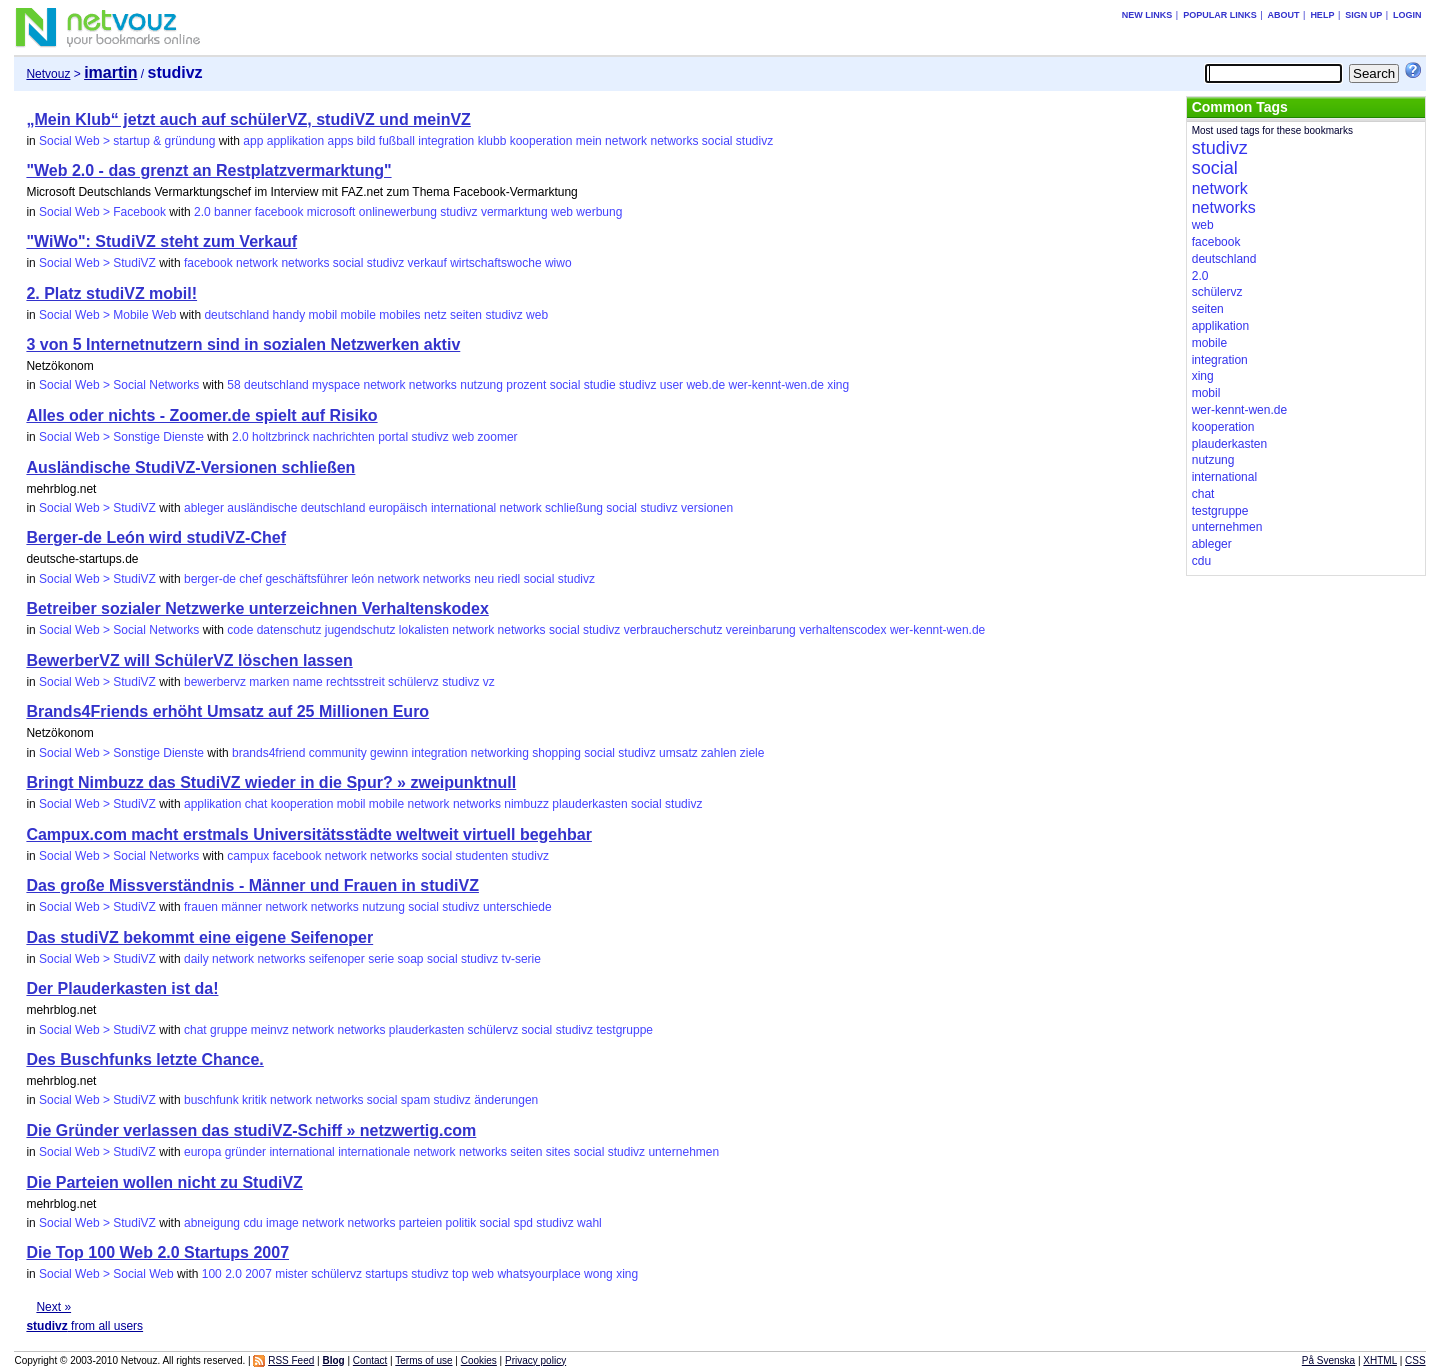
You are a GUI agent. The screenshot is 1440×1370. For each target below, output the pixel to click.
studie (600, 385)
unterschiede (517, 907)
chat (256, 804)
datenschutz (289, 630)
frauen (201, 907)
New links (1147, 15)
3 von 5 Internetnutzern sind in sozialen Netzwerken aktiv (243, 344)
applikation (295, 141)
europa (202, 1152)
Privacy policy (535, 1360)
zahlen (718, 753)
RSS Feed (291, 1360)
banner (232, 212)
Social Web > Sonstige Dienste (121, 437)
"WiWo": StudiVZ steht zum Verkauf (161, 241)
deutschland (236, 315)
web (562, 212)
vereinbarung (761, 630)
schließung (574, 508)
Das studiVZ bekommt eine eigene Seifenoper (199, 937)
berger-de (210, 579)
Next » (53, 1307)
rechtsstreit (355, 682)
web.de (705, 385)
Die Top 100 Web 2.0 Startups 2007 (157, 1252)
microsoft (331, 212)
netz (435, 315)
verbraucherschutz (673, 630)
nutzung (481, 385)
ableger (204, 508)
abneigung (212, 1223)
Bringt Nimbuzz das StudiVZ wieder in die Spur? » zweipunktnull (271, 782)
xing (838, 385)
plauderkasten (589, 804)
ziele (752, 753)
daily (196, 959)
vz (489, 682)
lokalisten (424, 630)
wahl (589, 1223)
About (1284, 15)
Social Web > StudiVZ (97, 263)
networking (500, 753)
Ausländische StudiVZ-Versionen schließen (190, 467)
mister (291, 1274)
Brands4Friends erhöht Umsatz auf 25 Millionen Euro (227, 711)
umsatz (678, 753)
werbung (599, 212)
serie (381, 959)
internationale (374, 1152)
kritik (254, 1100)
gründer (245, 1152)
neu (484, 579)
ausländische (262, 508)
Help (1322, 15)
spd (523, 1223)
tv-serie (521, 959)
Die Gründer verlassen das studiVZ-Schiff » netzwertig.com (251, 1130)
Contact (370, 1360)
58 (233, 385)
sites (558, 1152)
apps (340, 141)
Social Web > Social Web (106, 1274)
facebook (279, 212)
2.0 (202, 212)
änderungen (506, 1100)
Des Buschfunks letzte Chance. (144, 1059)
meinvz (270, 1030)
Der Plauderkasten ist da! (122, 988)
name (308, 682)
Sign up (1363, 15)
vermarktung (514, 212)
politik (461, 1223)
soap (411, 959)
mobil (323, 315)
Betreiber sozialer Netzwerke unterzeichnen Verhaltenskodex (257, 608)
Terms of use (423, 1360)
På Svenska (1328, 1360)
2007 (258, 1274)
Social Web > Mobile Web (107, 315)
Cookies (479, 1360)
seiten (466, 315)
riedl (509, 579)
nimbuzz (526, 804)
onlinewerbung (398, 212)
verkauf (427, 263)
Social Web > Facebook (102, 212)
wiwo (558, 263)
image (282, 1223)
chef (250, 579)
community (338, 753)
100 (212, 1274)
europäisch (398, 508)
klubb (492, 141)
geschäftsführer (306, 579)
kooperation (541, 141)
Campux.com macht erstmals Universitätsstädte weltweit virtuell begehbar (309, 834)
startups (386, 1274)
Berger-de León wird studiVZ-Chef (156, 537)
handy (288, 315)
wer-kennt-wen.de (775, 385)
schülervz (413, 682)
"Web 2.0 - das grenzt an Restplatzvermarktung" (208, 170)
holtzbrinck (280, 437)
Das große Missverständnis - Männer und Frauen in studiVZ (252, 885)
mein (589, 141)
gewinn (389, 753)
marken (269, 682)
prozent (526, 385)
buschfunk (211, 1100)
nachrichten (344, 437)
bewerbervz (215, 682)
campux (248, 856)
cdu (252, 1223)
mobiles (399, 315)
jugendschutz (360, 630)
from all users (84, 1326)
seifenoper (337, 959)
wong (598, 1274)
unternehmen (683, 1152)
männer (241, 907)
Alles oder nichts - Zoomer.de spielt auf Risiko (201, 415)
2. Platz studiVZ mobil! (111, 293)
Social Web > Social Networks (119, 385)
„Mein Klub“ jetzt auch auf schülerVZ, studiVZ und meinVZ (248, 119)
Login (1407, 15)
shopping (556, 753)
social (717, 141)
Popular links (1220, 15)
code (240, 630)
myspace (336, 385)
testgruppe (624, 1030)
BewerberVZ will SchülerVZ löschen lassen (189, 660)
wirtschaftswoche (495, 263)
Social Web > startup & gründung (127, 141)
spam (415, 1100)
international (463, 508)
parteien (420, 1223)
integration (446, 141)
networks (674, 141)
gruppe (228, 1030)
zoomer (498, 437)
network (626, 141)
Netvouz (48, 74)
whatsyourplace (538, 1274)
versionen (707, 508)
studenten (482, 856)
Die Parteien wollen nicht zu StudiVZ (164, 1182)
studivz (754, 141)
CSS (1415, 1360)
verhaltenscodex (842, 630)
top (460, 1274)
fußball (397, 141)
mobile (358, 315)
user (671, 385)
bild (366, 141)
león (362, 579)
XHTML (1380, 1360)
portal (393, 437)
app (253, 141)
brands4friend (268, 753)
